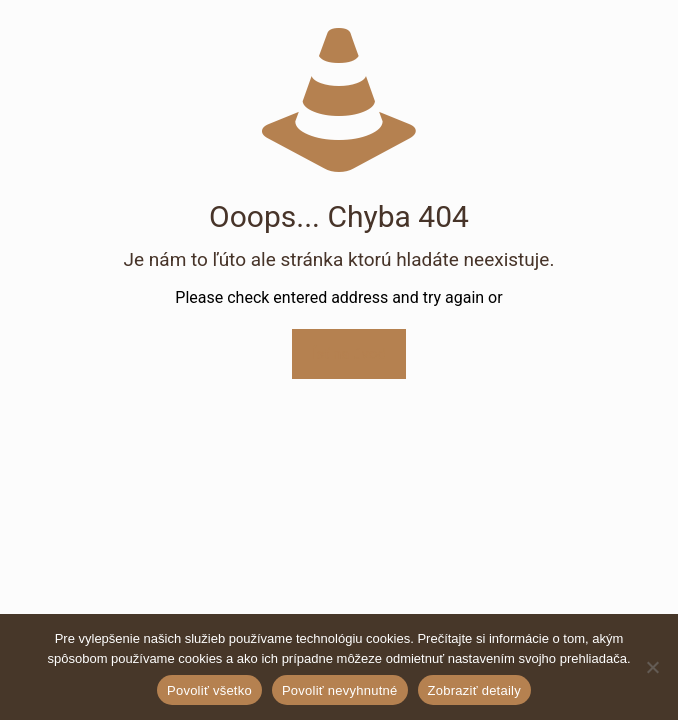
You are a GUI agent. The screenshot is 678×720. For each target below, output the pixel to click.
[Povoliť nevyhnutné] (653, 667)
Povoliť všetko (209, 690)
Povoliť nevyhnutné (340, 690)
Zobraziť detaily (474, 690)
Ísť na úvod (348, 354)
